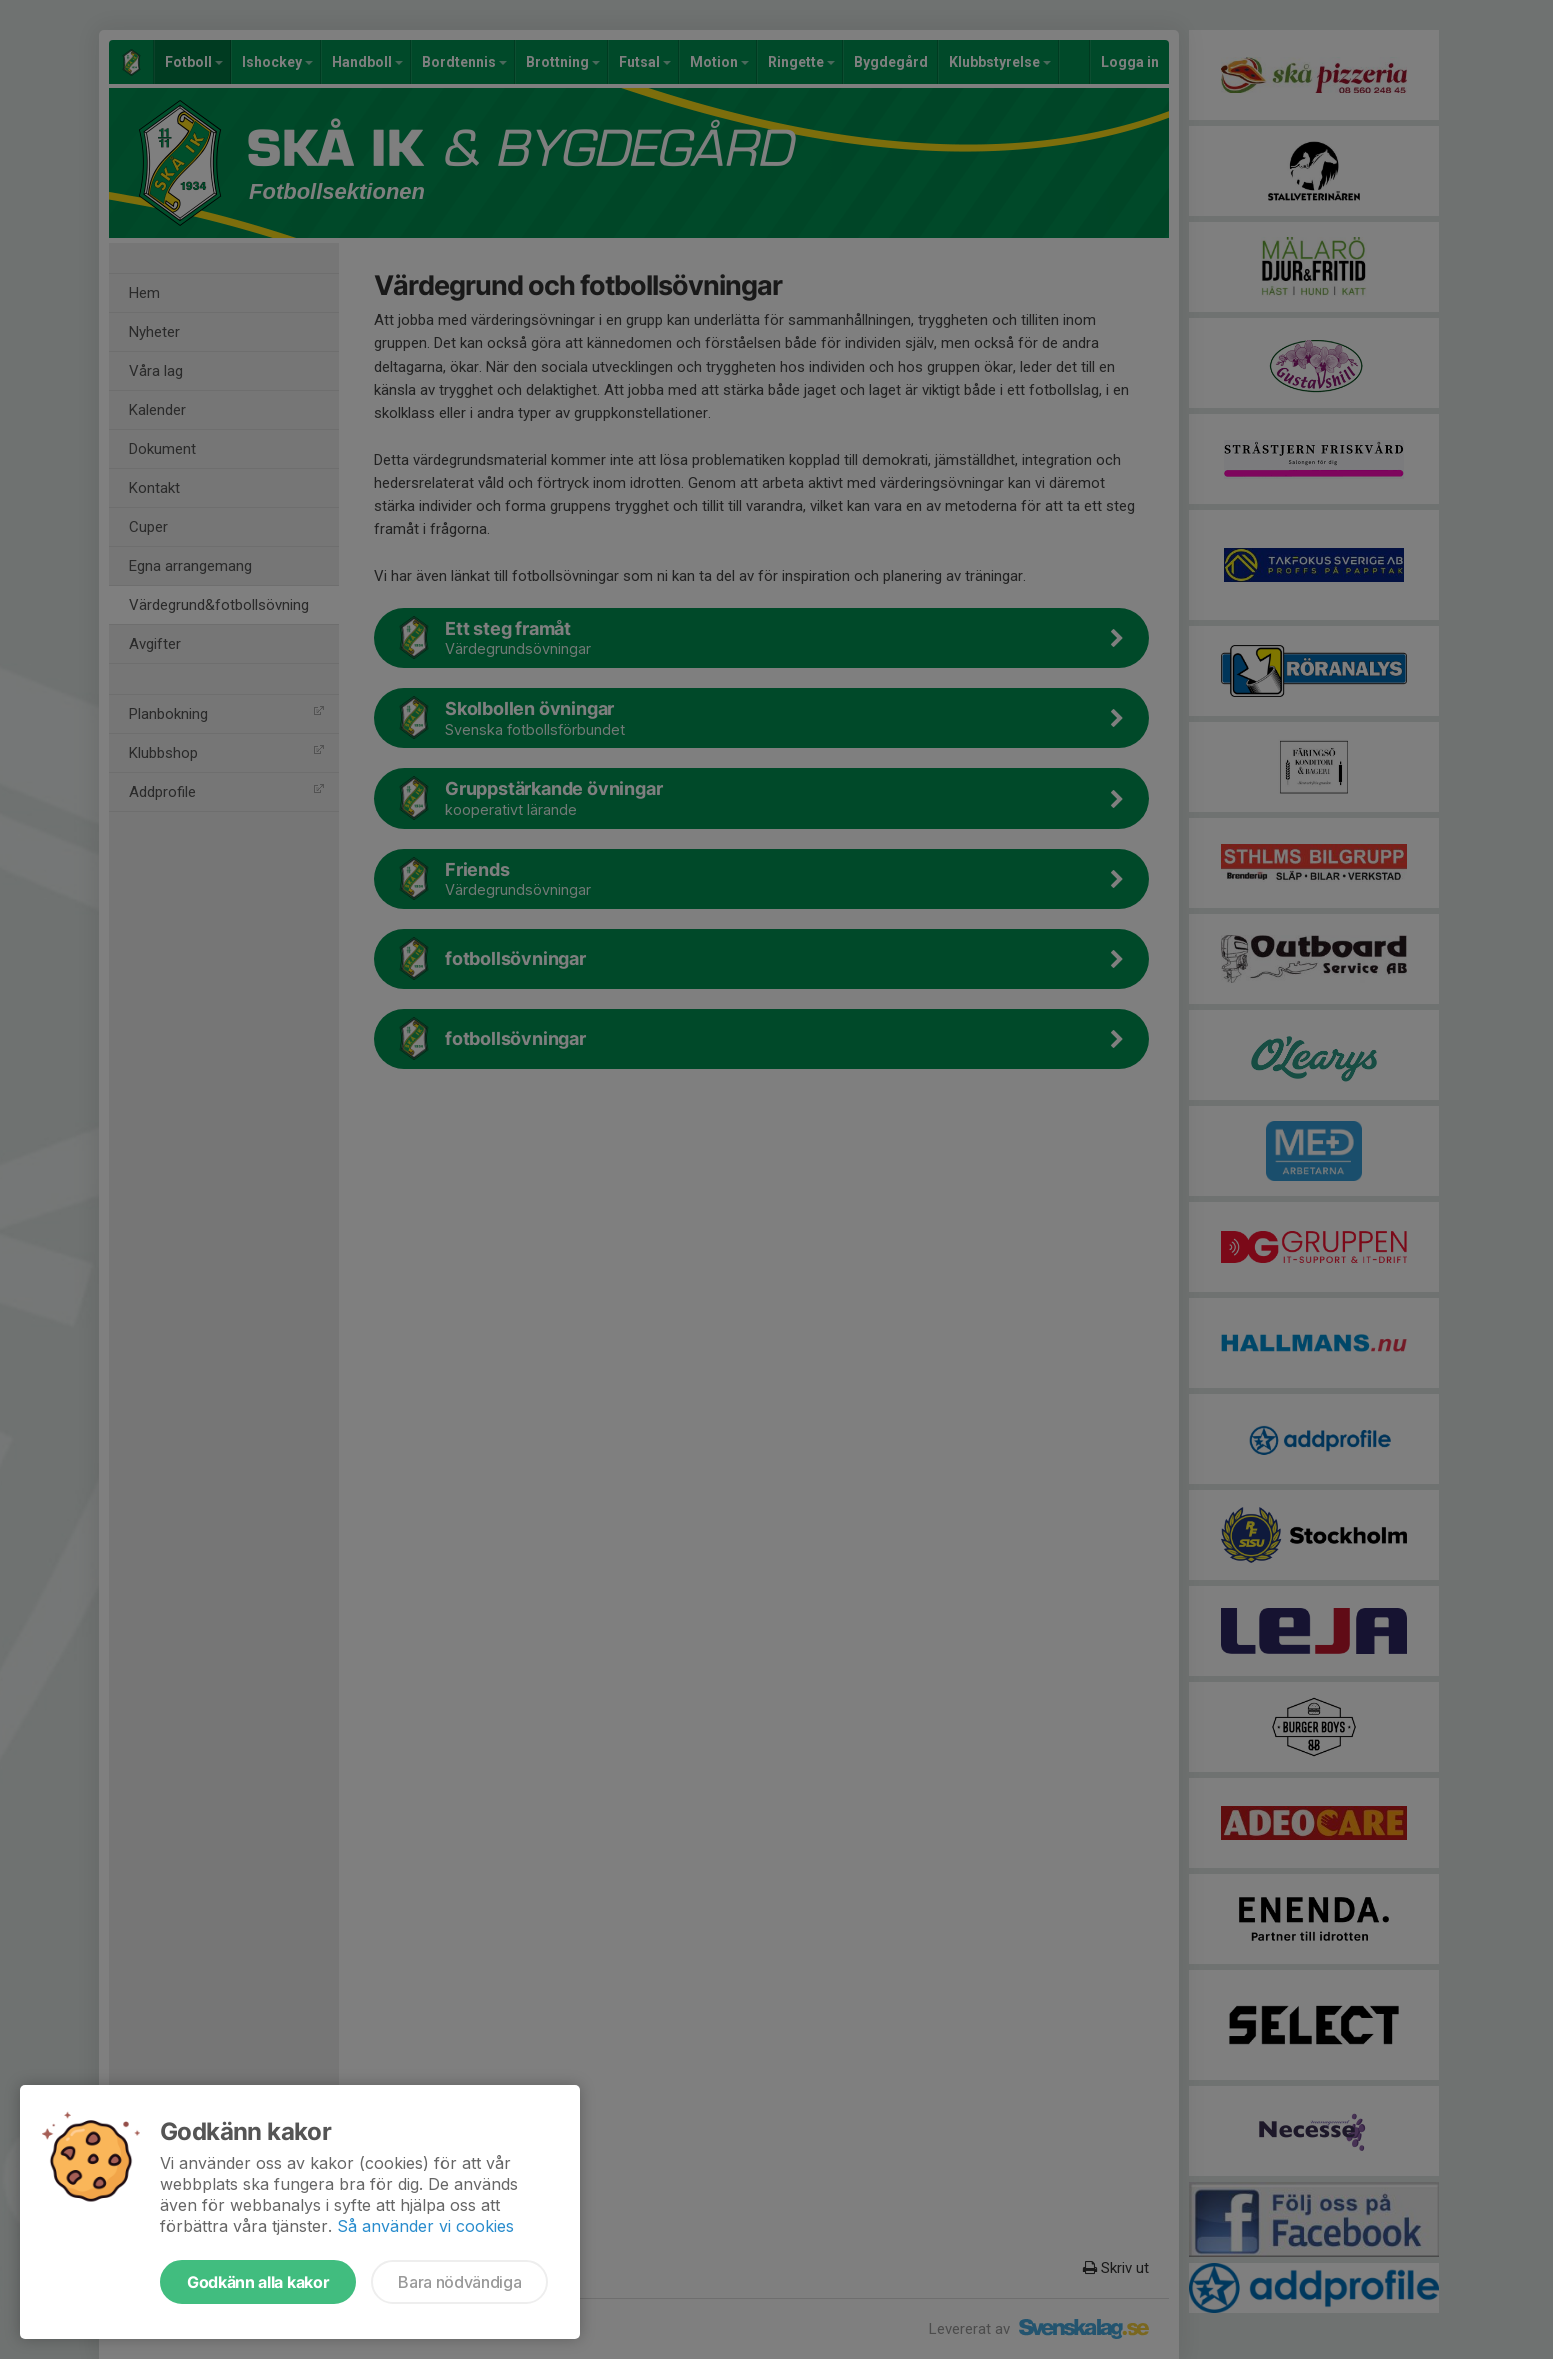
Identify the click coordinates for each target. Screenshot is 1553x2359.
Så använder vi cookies (425, 2226)
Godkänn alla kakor (258, 2282)
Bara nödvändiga (459, 2282)
